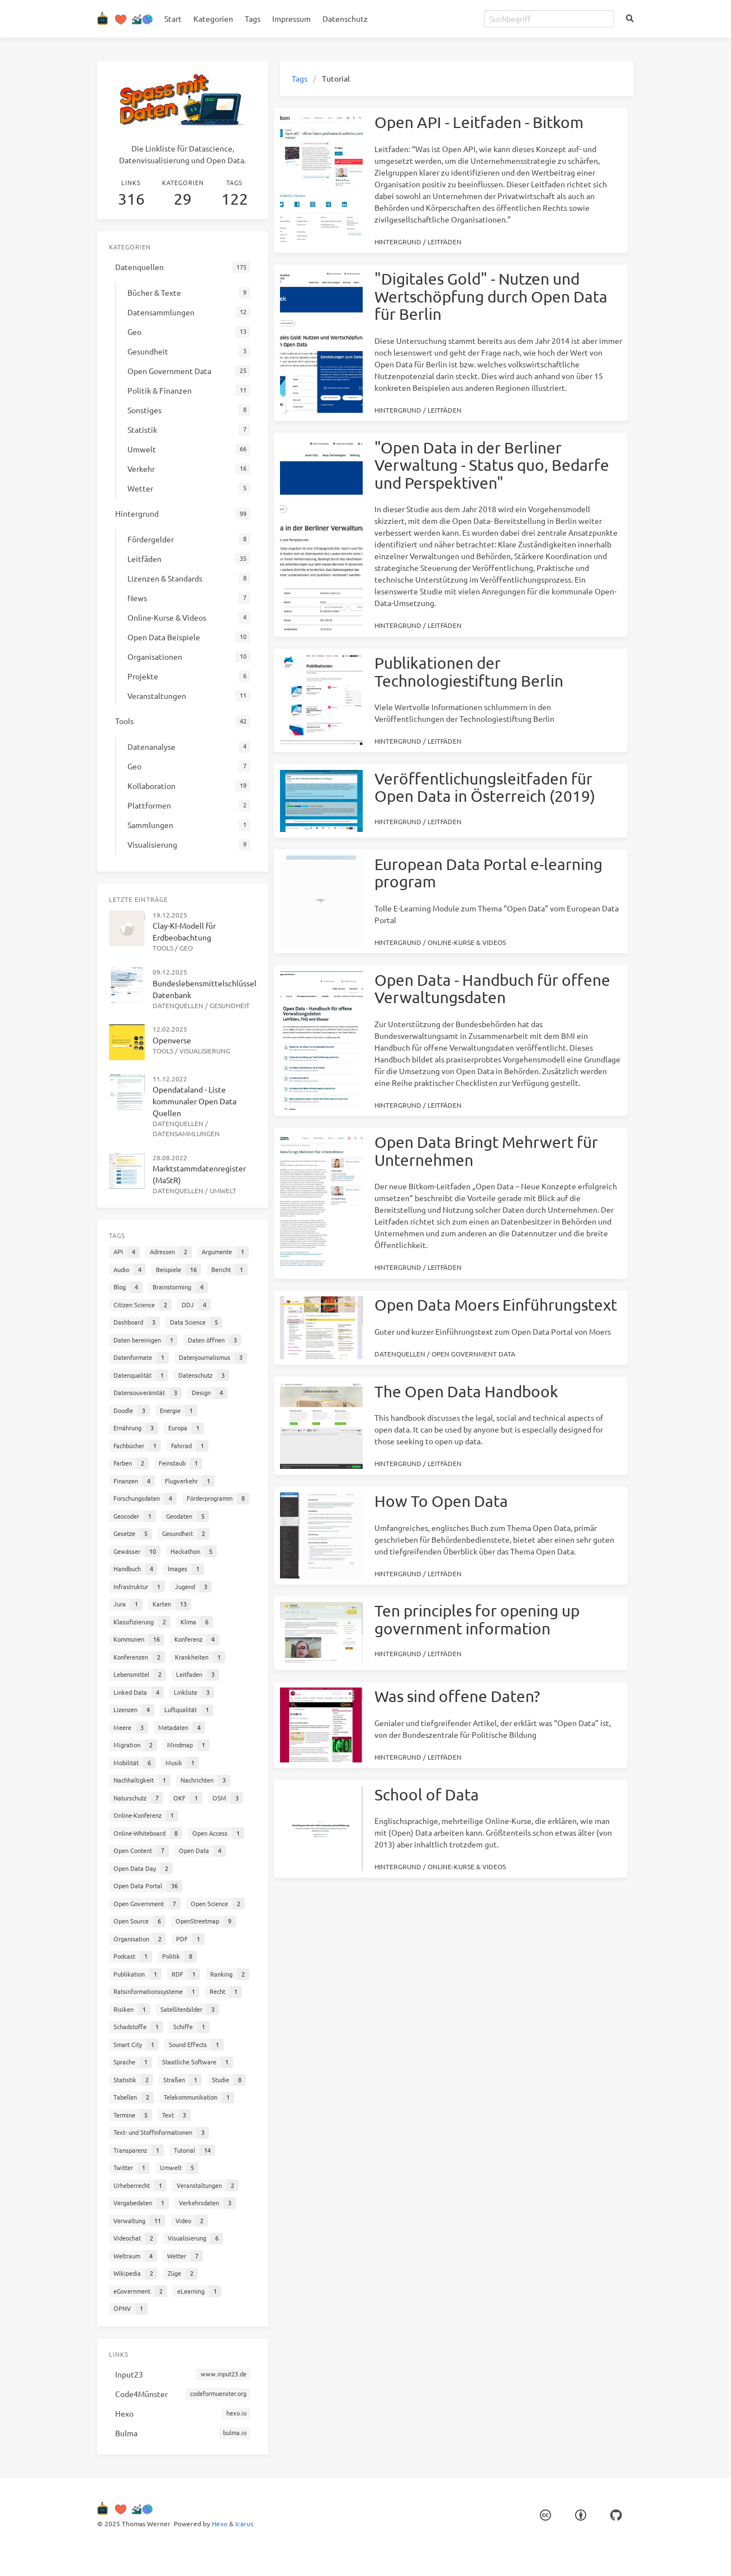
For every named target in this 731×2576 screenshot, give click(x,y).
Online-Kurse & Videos (467, 942)
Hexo (219, 2523)
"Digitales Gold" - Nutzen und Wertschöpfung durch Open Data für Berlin (490, 296)
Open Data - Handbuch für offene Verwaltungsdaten (492, 989)
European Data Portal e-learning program (488, 873)
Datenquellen (399, 1353)
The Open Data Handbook (466, 1391)
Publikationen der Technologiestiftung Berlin (468, 672)
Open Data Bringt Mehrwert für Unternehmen (486, 1151)
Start (173, 18)
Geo (186, 947)
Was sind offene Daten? (457, 1696)
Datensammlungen (186, 1133)
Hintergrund (397, 241)
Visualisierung (204, 1050)
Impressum (291, 18)
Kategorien (213, 18)
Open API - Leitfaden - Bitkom (478, 122)
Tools (163, 947)
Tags (252, 18)
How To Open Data (441, 1501)
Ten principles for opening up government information (477, 1619)
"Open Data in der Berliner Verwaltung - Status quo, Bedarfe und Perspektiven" (491, 465)
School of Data (426, 1794)
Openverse (172, 1040)
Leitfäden (445, 241)
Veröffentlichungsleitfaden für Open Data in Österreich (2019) (484, 787)
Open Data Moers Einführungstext (495, 1305)
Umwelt (223, 1190)
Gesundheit (230, 1005)
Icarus (244, 2523)
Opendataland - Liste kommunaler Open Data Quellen (194, 1101)
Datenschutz (345, 18)
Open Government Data (473, 1353)
